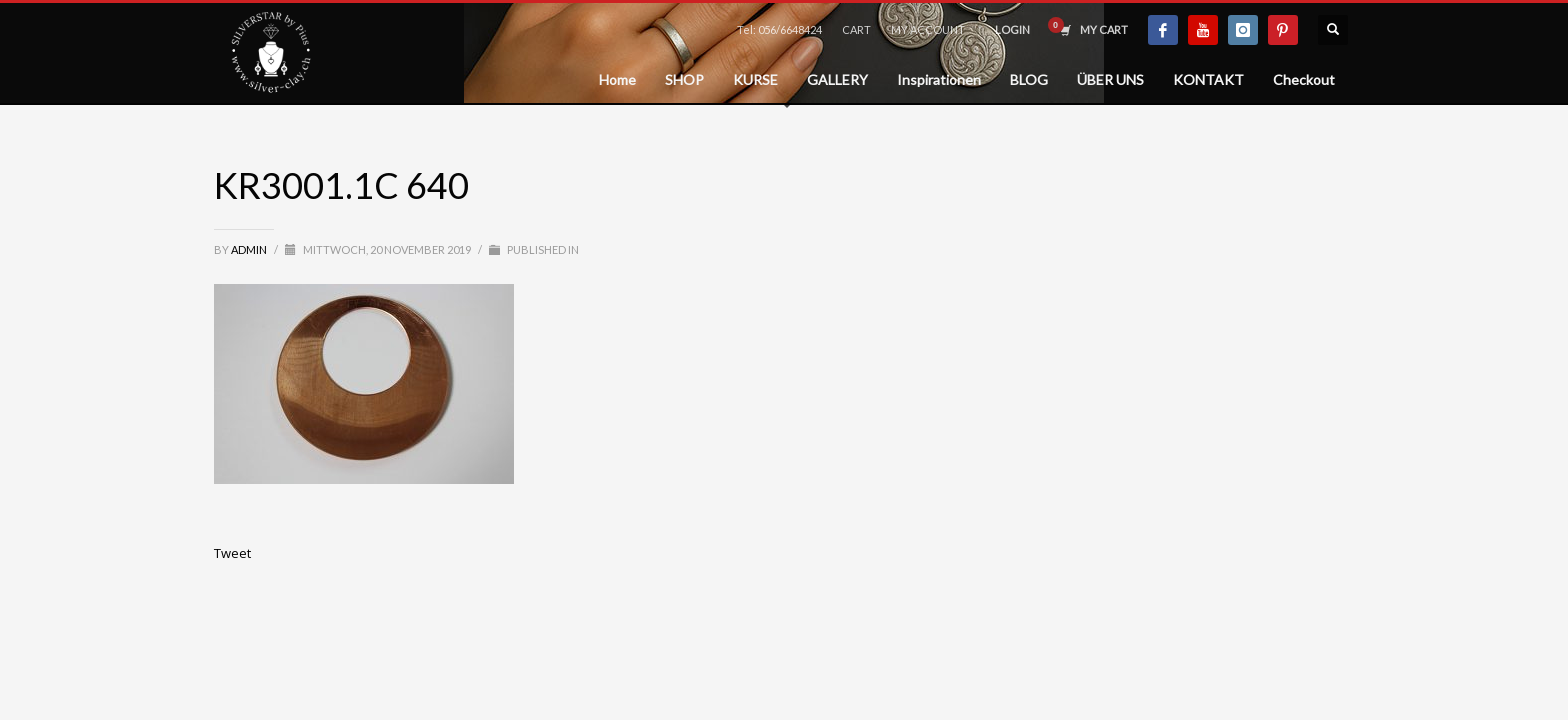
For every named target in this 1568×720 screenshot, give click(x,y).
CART (856, 29)
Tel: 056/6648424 (779, 29)
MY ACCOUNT (928, 29)
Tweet (232, 553)
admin (250, 249)
